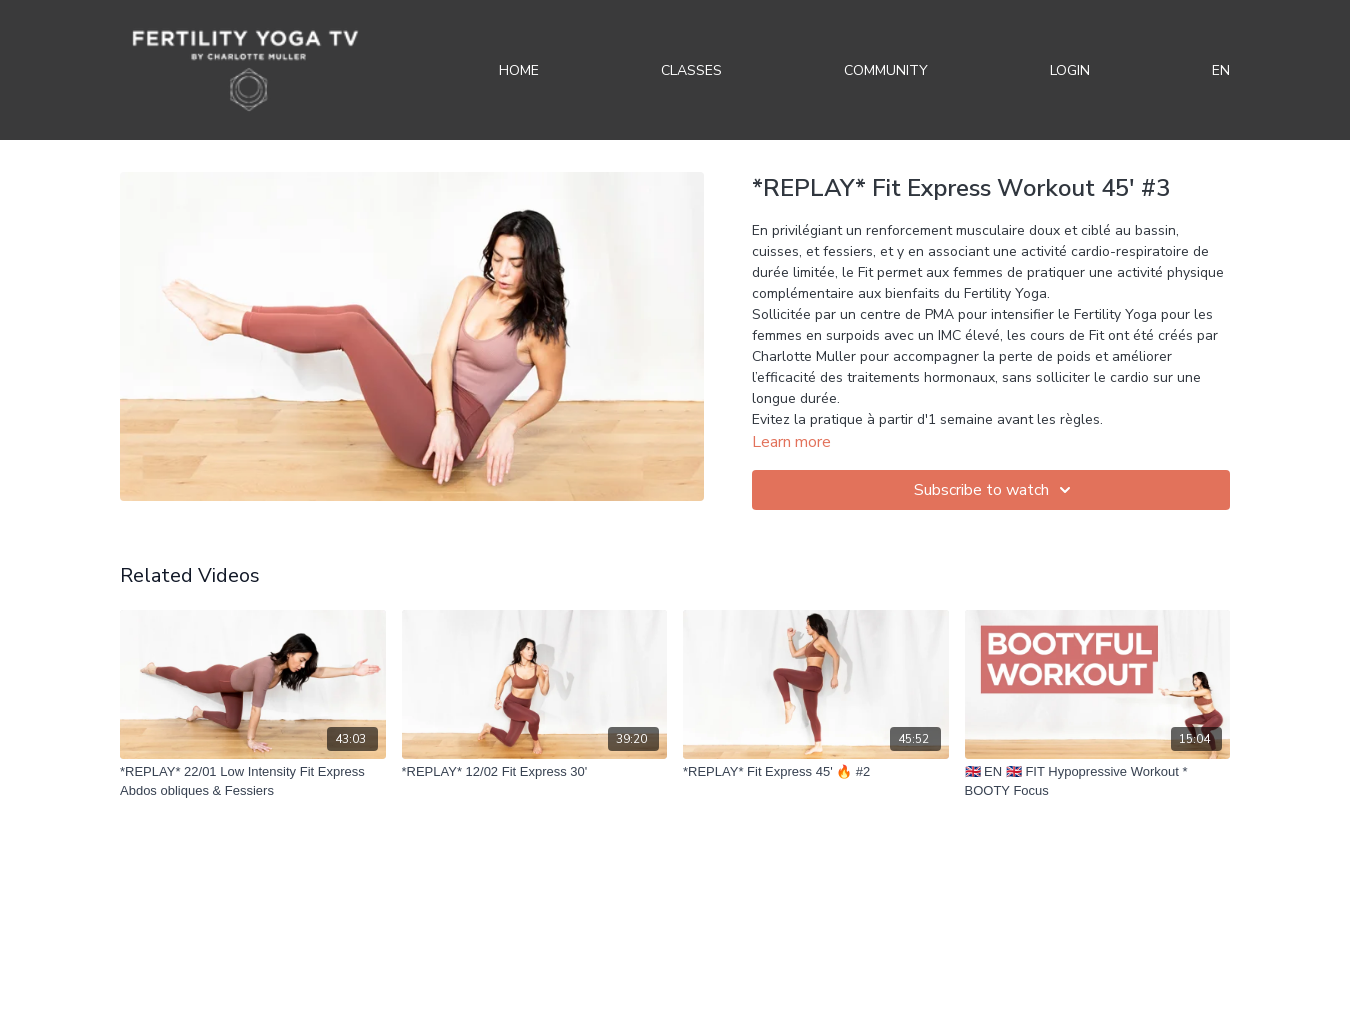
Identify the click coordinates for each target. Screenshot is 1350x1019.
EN (1221, 70)
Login (1070, 70)
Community (886, 70)
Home (519, 70)
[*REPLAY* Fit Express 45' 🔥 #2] (816, 772)
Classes (691, 70)
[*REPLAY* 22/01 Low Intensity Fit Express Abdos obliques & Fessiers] (253, 781)
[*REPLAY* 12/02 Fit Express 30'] (535, 772)
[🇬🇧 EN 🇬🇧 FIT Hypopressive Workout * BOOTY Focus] (1098, 781)
